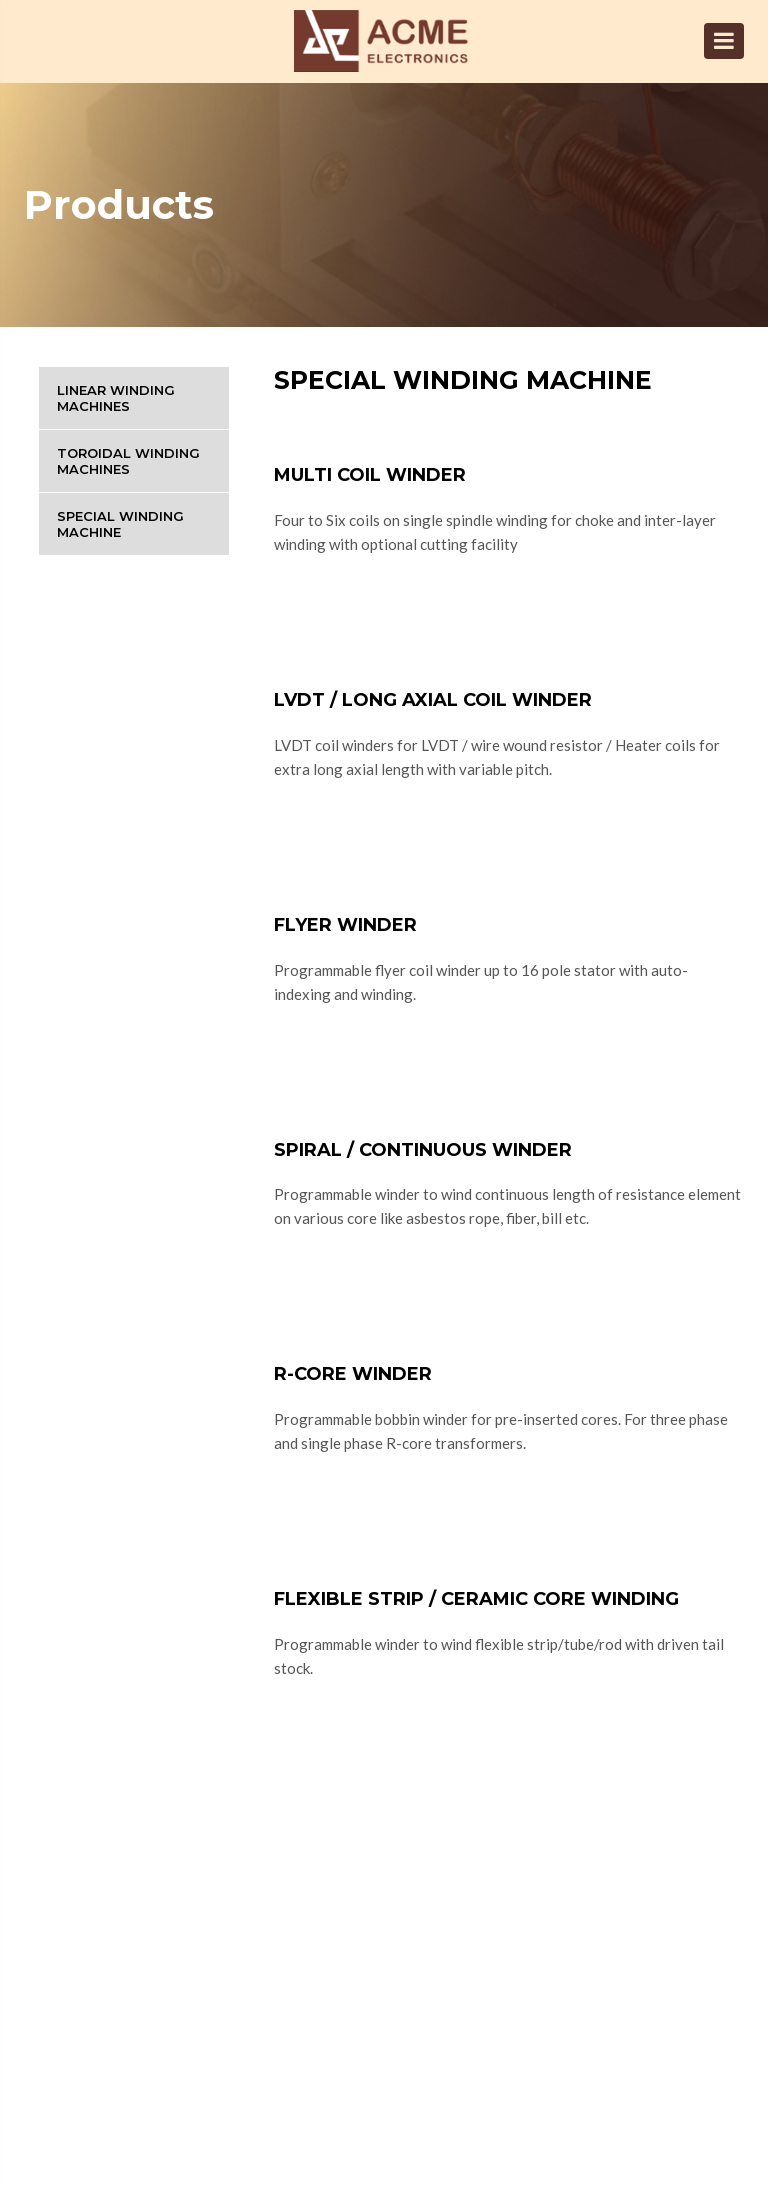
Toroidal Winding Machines (128, 461)
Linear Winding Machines (116, 398)
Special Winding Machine (120, 524)
